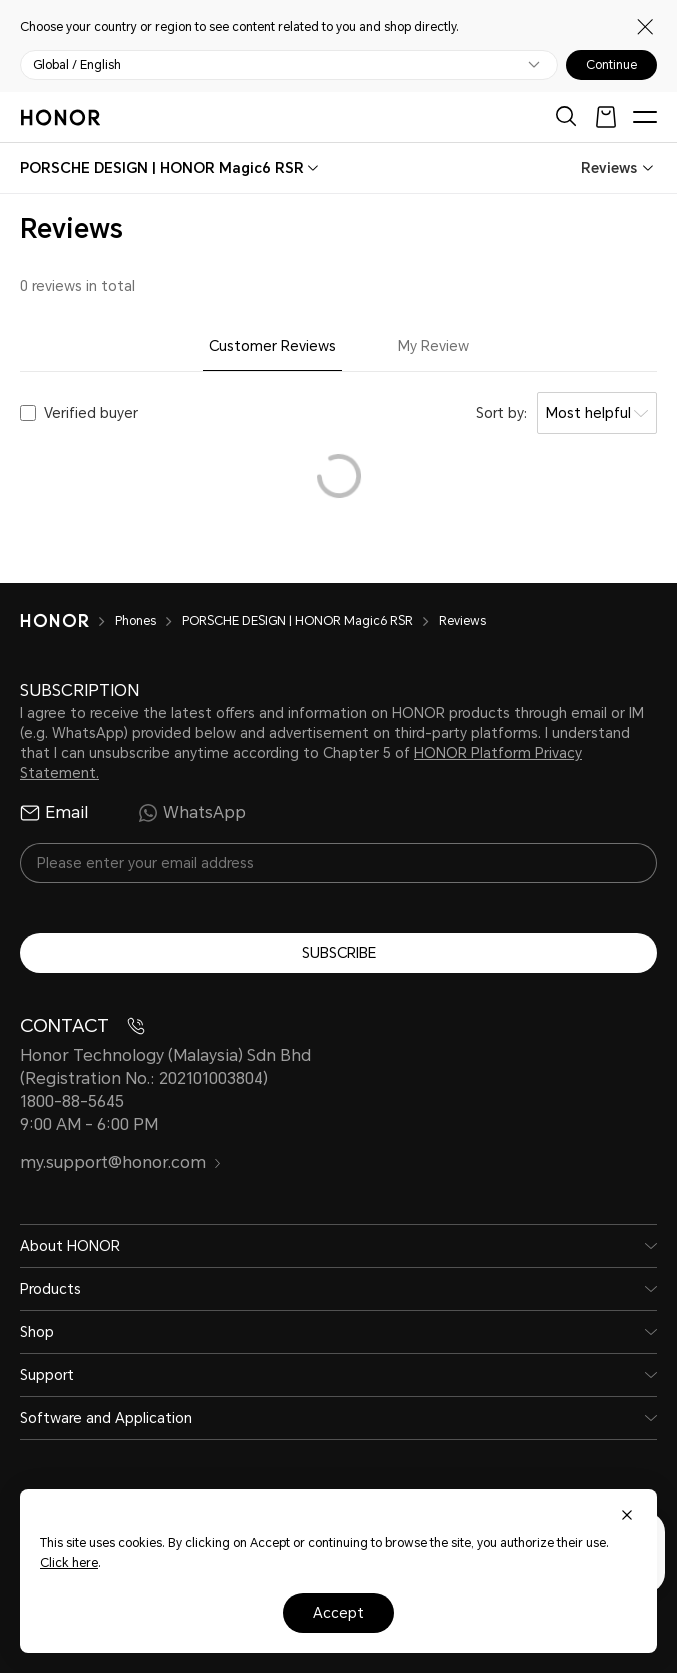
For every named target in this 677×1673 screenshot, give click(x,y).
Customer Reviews (272, 346)
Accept (338, 1613)
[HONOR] (67, 621)
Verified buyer (91, 413)
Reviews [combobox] (609, 168)
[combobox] (162, 168)
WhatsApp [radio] (192, 813)
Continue (611, 65)
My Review (433, 346)
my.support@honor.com (121, 1162)
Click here (69, 1563)
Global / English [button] (77, 65)
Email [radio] (54, 813)
